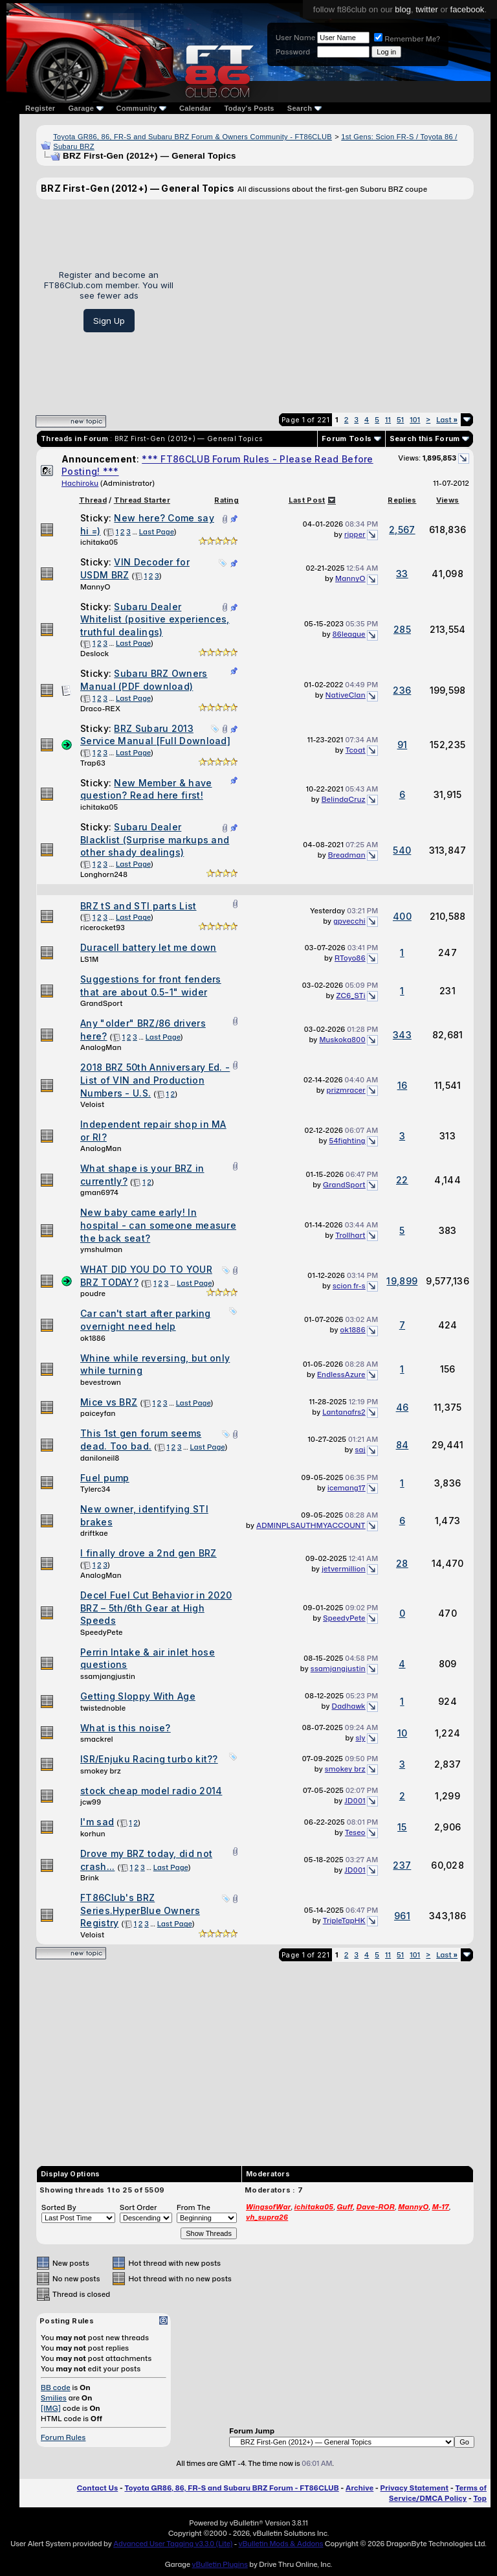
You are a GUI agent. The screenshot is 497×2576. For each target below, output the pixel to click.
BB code (56, 2387)
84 (402, 1444)
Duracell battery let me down (148, 947)
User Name (295, 37)
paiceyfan (98, 1413)
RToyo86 (350, 958)
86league (349, 634)
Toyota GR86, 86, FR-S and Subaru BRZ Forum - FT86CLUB (231, 2488)
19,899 (401, 1280)
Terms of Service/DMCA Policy (438, 2493)
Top (480, 2498)
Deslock (94, 653)
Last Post (307, 500)
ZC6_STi (350, 995)
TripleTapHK (344, 1920)
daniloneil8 (99, 1458)
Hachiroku (79, 483)
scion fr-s (349, 1286)
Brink (89, 1878)
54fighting (347, 1140)
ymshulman (101, 1249)
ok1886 (92, 1338)
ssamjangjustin (107, 1676)
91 (402, 744)
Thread (93, 500)
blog (403, 9)
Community (141, 108)
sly (360, 1738)
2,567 (402, 529)
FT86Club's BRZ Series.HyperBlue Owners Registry (140, 1910)
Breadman (347, 855)
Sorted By (58, 2207)
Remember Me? (407, 39)
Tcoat (356, 750)
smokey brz (100, 1771)
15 (402, 1826)
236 (402, 690)
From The (193, 2207)
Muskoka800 (342, 1039)
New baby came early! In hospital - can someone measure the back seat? (158, 1225)
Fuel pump (104, 1477)
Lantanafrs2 (343, 1412)
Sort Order (138, 2207)
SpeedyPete (101, 1632)
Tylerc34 (95, 1489)
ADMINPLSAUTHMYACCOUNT (311, 1525)
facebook (467, 9)
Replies (402, 500)
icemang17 (346, 1488)
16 (402, 1085)
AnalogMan (101, 1047)
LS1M (89, 959)
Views (447, 500)
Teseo (355, 1832)
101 (415, 420)
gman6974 (99, 1192)
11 (388, 420)
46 (402, 1407)
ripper (355, 534)
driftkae (94, 1533)
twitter (426, 9)
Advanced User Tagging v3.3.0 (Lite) (172, 2543)
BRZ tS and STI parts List (138, 905)
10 (402, 1732)
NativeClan (346, 695)
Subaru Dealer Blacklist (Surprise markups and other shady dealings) (154, 839)
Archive (359, 2488)
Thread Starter (142, 500)
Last (447, 420)
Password (293, 52)
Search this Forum (425, 438)
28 (402, 1563)
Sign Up (109, 320)
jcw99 (90, 1802)
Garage (85, 108)
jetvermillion (344, 1569)
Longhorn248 (103, 874)
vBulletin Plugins (219, 2564)
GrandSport (101, 1003)
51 (400, 420)
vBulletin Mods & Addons (281, 2543)
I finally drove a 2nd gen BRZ (148, 1552)
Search (304, 108)
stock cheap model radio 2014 (151, 1790)
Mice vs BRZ (108, 1402)
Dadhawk (349, 1706)
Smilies (54, 2398)
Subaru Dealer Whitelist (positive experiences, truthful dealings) (155, 619)
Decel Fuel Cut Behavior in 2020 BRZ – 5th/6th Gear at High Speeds (156, 1608)
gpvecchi (349, 921)
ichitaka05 (99, 542)
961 (402, 1915)
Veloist (92, 1104)
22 (402, 1179)
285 (402, 629)
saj (360, 1449)
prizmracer (346, 1090)
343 (402, 1034)
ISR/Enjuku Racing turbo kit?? (149, 1758)
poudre (92, 1293)
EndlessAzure (341, 1374)
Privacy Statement (415, 2488)
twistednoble (103, 1708)
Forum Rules (63, 2437)
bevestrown (100, 1382)
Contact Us (97, 2488)
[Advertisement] (328, 301)
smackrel (96, 1739)
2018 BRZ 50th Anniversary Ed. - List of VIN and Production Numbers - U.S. (155, 1080)
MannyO (95, 587)
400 (402, 916)
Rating (226, 500)
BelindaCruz (344, 799)
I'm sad (97, 1821)
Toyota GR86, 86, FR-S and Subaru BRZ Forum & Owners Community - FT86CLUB (192, 137)
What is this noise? (125, 1727)
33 (402, 573)
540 (402, 850)
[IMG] (51, 2408)
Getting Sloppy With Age (137, 1696)
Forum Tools (346, 438)
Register (40, 108)
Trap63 (92, 763)
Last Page (156, 532)
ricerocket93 (102, 927)
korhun (92, 1834)
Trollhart (350, 1235)
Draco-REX (100, 708)
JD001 (354, 1800)
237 (402, 1865)
